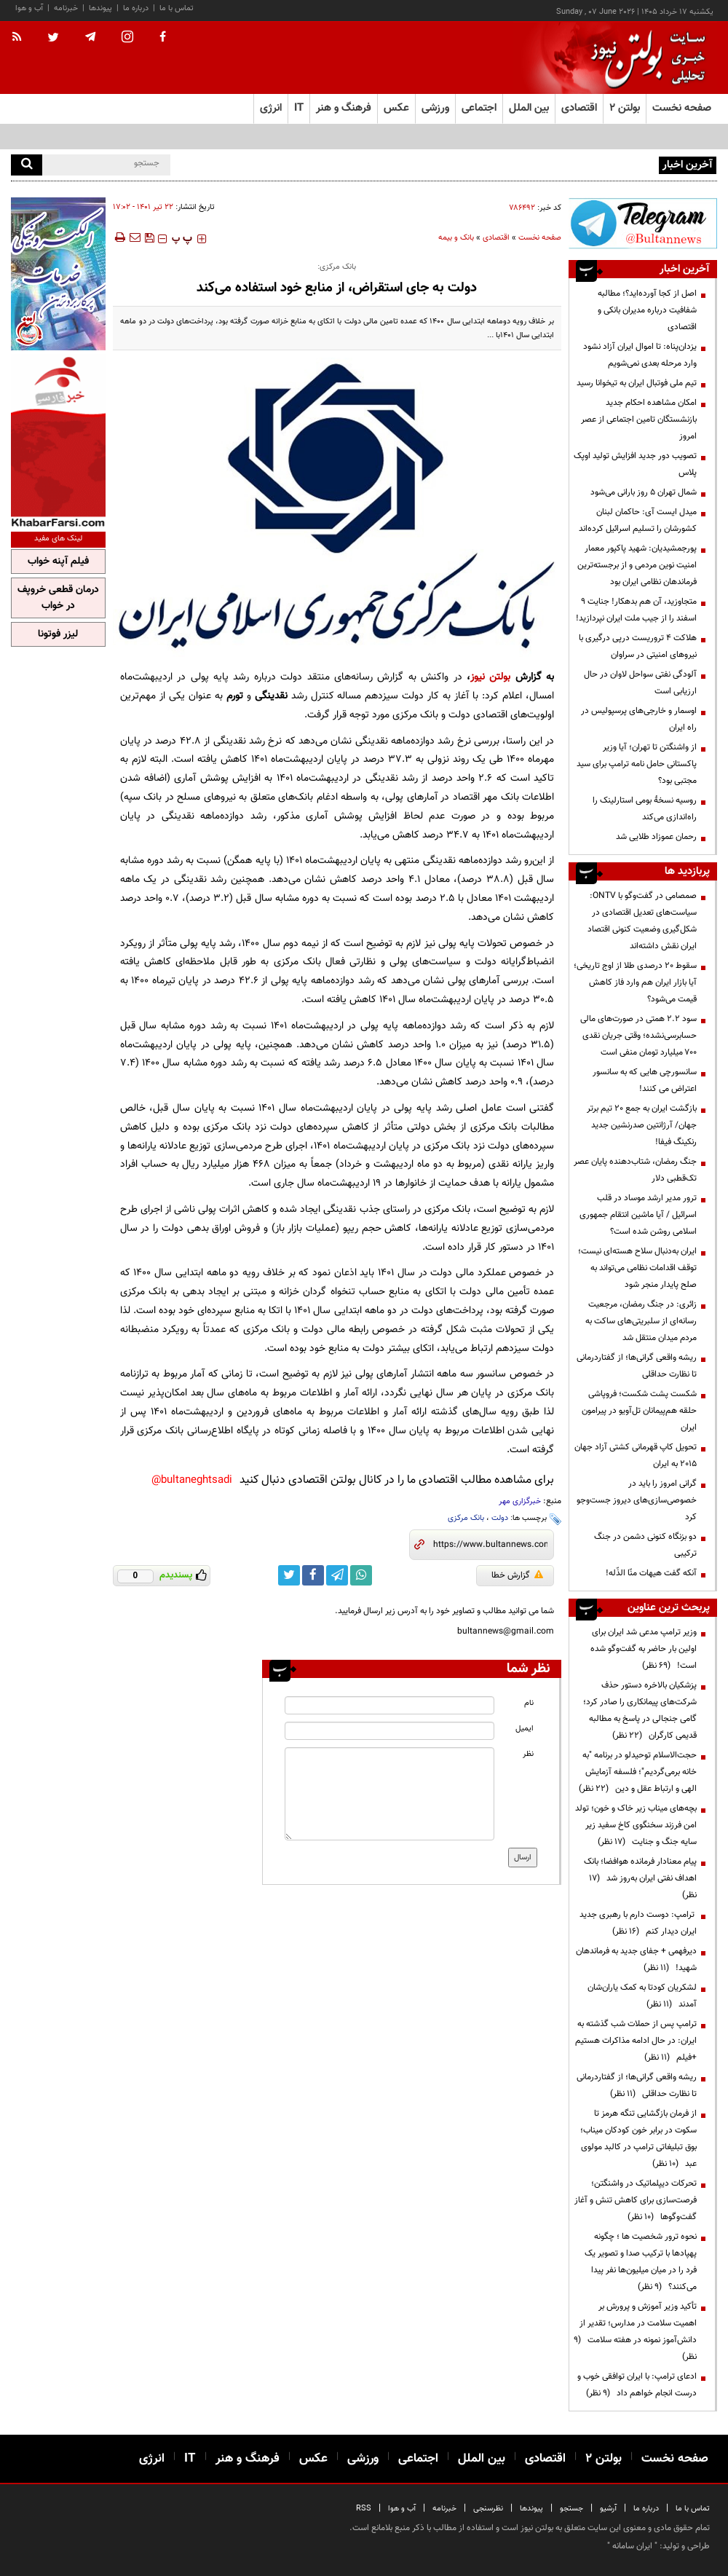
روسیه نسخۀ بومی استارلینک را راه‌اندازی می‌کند (645, 809)
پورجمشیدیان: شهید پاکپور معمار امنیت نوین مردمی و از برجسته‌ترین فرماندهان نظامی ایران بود (637, 565)
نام (529, 1703)
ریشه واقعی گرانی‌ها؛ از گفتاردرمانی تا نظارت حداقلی (637, 1366)
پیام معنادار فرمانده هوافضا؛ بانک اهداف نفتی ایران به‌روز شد (640, 1878)
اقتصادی (496, 238)
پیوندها (100, 8)
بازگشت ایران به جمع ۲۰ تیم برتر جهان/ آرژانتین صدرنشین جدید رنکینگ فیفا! (642, 1125)
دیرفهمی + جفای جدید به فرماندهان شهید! (636, 1959)
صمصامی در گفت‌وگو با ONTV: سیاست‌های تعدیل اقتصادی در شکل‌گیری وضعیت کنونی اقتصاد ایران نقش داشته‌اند (642, 921)
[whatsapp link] (361, 1575)
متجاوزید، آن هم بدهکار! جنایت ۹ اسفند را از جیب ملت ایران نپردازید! (636, 610)
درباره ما (136, 8)
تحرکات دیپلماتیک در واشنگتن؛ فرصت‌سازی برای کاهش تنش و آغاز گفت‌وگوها (635, 2200)
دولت (499, 1518)
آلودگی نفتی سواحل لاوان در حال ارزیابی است (640, 683)
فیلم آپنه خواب (58, 562)
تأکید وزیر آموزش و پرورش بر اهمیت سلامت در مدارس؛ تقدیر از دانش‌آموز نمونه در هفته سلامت (635, 2331)
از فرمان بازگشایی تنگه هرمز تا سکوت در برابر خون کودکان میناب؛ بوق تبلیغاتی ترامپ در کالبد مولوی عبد (638, 2138)
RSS (363, 2508)
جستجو (571, 2508)
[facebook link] (313, 1575)
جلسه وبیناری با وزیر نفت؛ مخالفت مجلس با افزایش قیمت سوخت (542, 163)
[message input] (389, 1793)
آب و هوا (29, 8)
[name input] (389, 1705)
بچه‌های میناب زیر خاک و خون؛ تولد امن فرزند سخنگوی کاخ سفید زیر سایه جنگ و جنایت (636, 1825)
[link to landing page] (644, 58)
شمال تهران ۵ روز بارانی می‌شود (643, 492)
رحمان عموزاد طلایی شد (656, 836)
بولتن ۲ (624, 108)
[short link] (490, 1545)
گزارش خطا (517, 1575)
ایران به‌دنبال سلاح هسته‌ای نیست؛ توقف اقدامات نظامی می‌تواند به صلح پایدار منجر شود (637, 1268)
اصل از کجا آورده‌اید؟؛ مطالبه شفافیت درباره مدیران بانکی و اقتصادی (647, 310)
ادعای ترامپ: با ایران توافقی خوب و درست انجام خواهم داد (637, 2385)
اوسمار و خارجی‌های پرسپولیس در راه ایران (639, 719)
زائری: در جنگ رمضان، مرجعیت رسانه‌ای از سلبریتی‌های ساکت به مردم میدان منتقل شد (641, 1321)
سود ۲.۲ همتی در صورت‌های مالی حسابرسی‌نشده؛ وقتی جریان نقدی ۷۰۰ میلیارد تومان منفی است (638, 1035)
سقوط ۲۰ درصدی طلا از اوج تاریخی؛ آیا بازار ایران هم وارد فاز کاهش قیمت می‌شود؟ (635, 982)
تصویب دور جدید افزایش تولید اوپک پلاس (635, 464)
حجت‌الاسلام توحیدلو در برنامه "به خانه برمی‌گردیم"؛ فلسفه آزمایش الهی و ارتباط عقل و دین (638, 1772)
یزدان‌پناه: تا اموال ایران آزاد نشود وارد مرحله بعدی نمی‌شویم (640, 355)
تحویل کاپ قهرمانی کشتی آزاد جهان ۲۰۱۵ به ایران (635, 1455)
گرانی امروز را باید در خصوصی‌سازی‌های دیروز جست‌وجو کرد (637, 1500)
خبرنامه (66, 8)
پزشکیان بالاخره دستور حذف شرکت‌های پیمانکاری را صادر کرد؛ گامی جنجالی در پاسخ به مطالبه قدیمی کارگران (640, 1710)
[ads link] (643, 223)
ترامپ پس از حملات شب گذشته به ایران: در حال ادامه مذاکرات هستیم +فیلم (636, 2040)
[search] (26, 165)
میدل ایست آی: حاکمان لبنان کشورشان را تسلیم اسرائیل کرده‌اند (638, 520)
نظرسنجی (488, 2508)
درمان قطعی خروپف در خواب (58, 598)
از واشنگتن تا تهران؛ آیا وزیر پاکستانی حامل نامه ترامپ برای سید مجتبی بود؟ (637, 764)
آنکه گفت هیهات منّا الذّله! (651, 1573)
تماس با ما (176, 8)
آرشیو (608, 2508)
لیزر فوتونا (58, 634)
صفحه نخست (681, 108)
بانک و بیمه (456, 238)
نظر (528, 1754)
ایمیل (524, 1728)
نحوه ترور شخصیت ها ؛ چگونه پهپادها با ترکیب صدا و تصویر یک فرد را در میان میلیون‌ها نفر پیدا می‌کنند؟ (641, 2261)
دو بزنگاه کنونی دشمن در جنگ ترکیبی (645, 1545)
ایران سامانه (632, 2546)
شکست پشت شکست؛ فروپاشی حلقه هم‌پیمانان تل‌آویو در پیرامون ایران (639, 1410)
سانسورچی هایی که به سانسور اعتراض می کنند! (645, 1080)
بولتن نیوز (490, 677)
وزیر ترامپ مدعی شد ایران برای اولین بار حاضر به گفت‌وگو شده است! (643, 1649)
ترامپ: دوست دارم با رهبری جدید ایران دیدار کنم (638, 1923)
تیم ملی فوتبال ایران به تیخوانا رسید (637, 383)
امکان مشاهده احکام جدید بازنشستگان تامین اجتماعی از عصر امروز (639, 419)
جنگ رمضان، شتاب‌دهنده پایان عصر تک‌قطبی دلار (635, 1170)
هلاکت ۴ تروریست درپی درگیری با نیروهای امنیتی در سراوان (638, 646)
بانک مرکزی (466, 1518)
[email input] (389, 1731)
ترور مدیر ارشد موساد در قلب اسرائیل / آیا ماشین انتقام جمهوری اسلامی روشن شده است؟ (638, 1215)
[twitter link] (289, 1575)
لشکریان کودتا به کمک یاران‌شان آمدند (642, 1996)
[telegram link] (337, 1575)
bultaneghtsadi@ (191, 1480)
